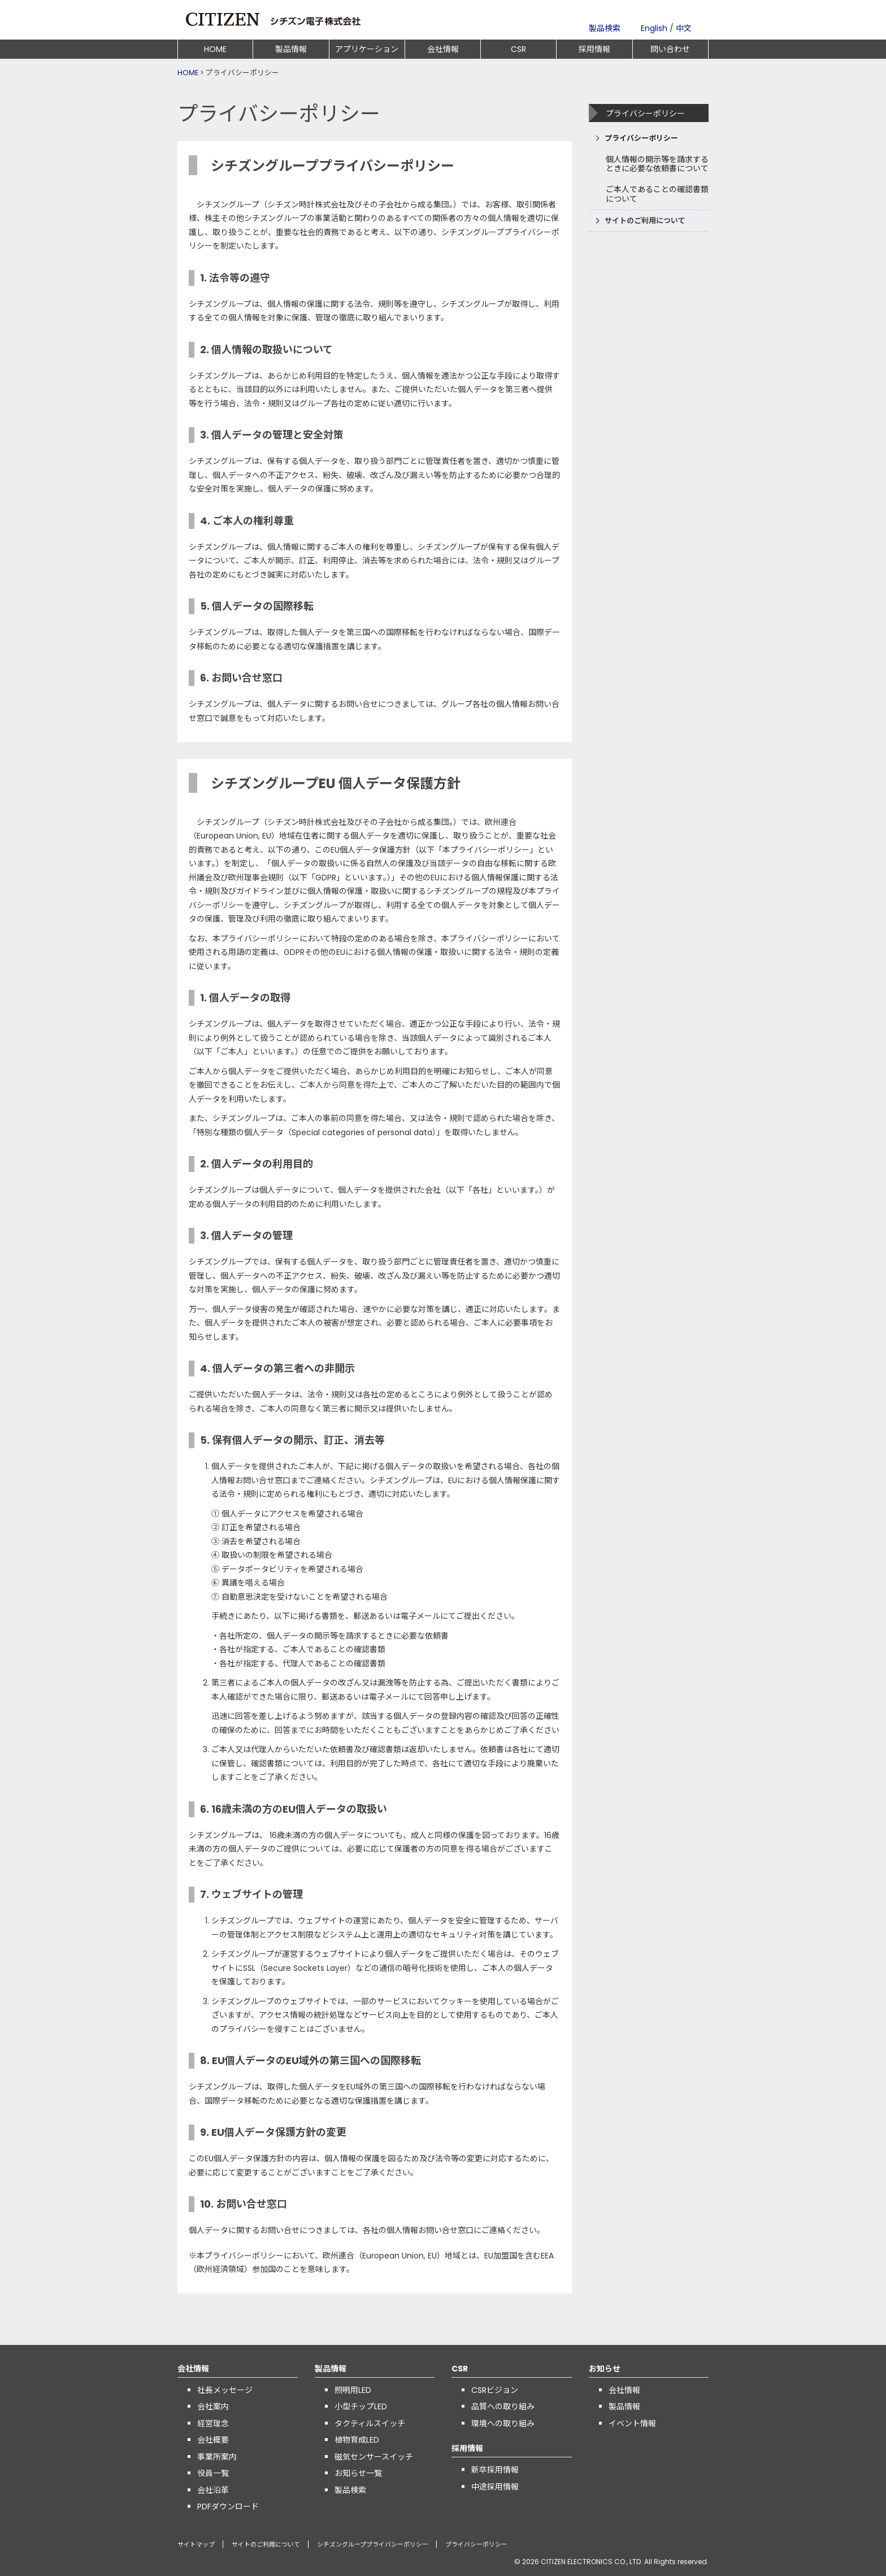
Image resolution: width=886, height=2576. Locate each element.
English (654, 28)
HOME (215, 49)
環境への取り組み (503, 2423)
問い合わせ (670, 49)
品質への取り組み (503, 2406)
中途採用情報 (495, 2486)
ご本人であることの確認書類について (657, 194)
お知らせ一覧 (358, 2473)
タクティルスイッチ (370, 2423)
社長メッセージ (225, 2390)
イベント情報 (632, 2423)
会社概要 (213, 2439)
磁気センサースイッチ (374, 2456)
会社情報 (443, 49)
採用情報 (594, 49)
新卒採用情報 (495, 2469)
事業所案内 (217, 2456)
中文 (684, 28)
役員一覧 (213, 2473)
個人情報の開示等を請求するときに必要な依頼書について (657, 164)
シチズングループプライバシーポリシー (372, 2544)
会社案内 (213, 2406)
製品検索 (604, 28)
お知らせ (604, 2368)
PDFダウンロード (228, 2506)
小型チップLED (361, 2406)
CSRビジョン (494, 2390)
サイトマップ (196, 2544)
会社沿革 (213, 2490)
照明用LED (353, 2390)
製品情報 (291, 49)
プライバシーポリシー (641, 138)
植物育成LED (357, 2439)
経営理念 (213, 2423)
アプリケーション (366, 49)
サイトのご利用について (645, 220)
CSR (518, 49)
